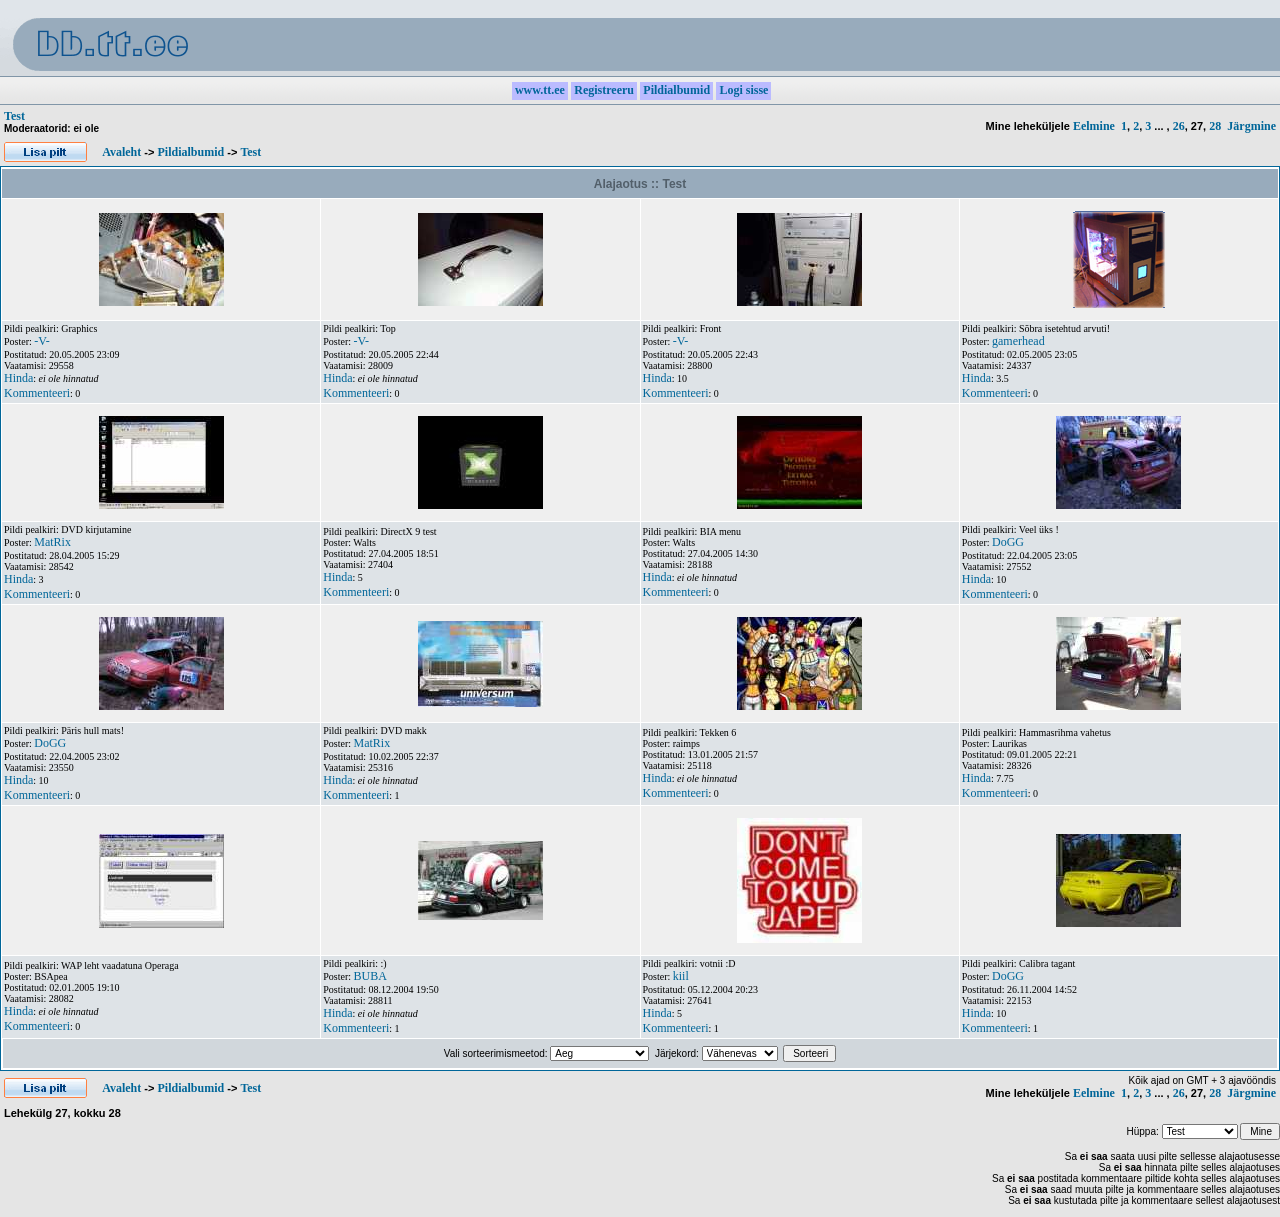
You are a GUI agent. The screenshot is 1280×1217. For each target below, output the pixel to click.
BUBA (370, 976)
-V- (42, 341)
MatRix (52, 542)
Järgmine (1251, 126)
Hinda (18, 378)
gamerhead (1018, 341)
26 (1179, 126)
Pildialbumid (190, 152)
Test (14, 116)
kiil (681, 976)
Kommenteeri (37, 393)
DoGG (1008, 542)
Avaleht (121, 152)
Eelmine (1094, 126)
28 (1215, 126)
